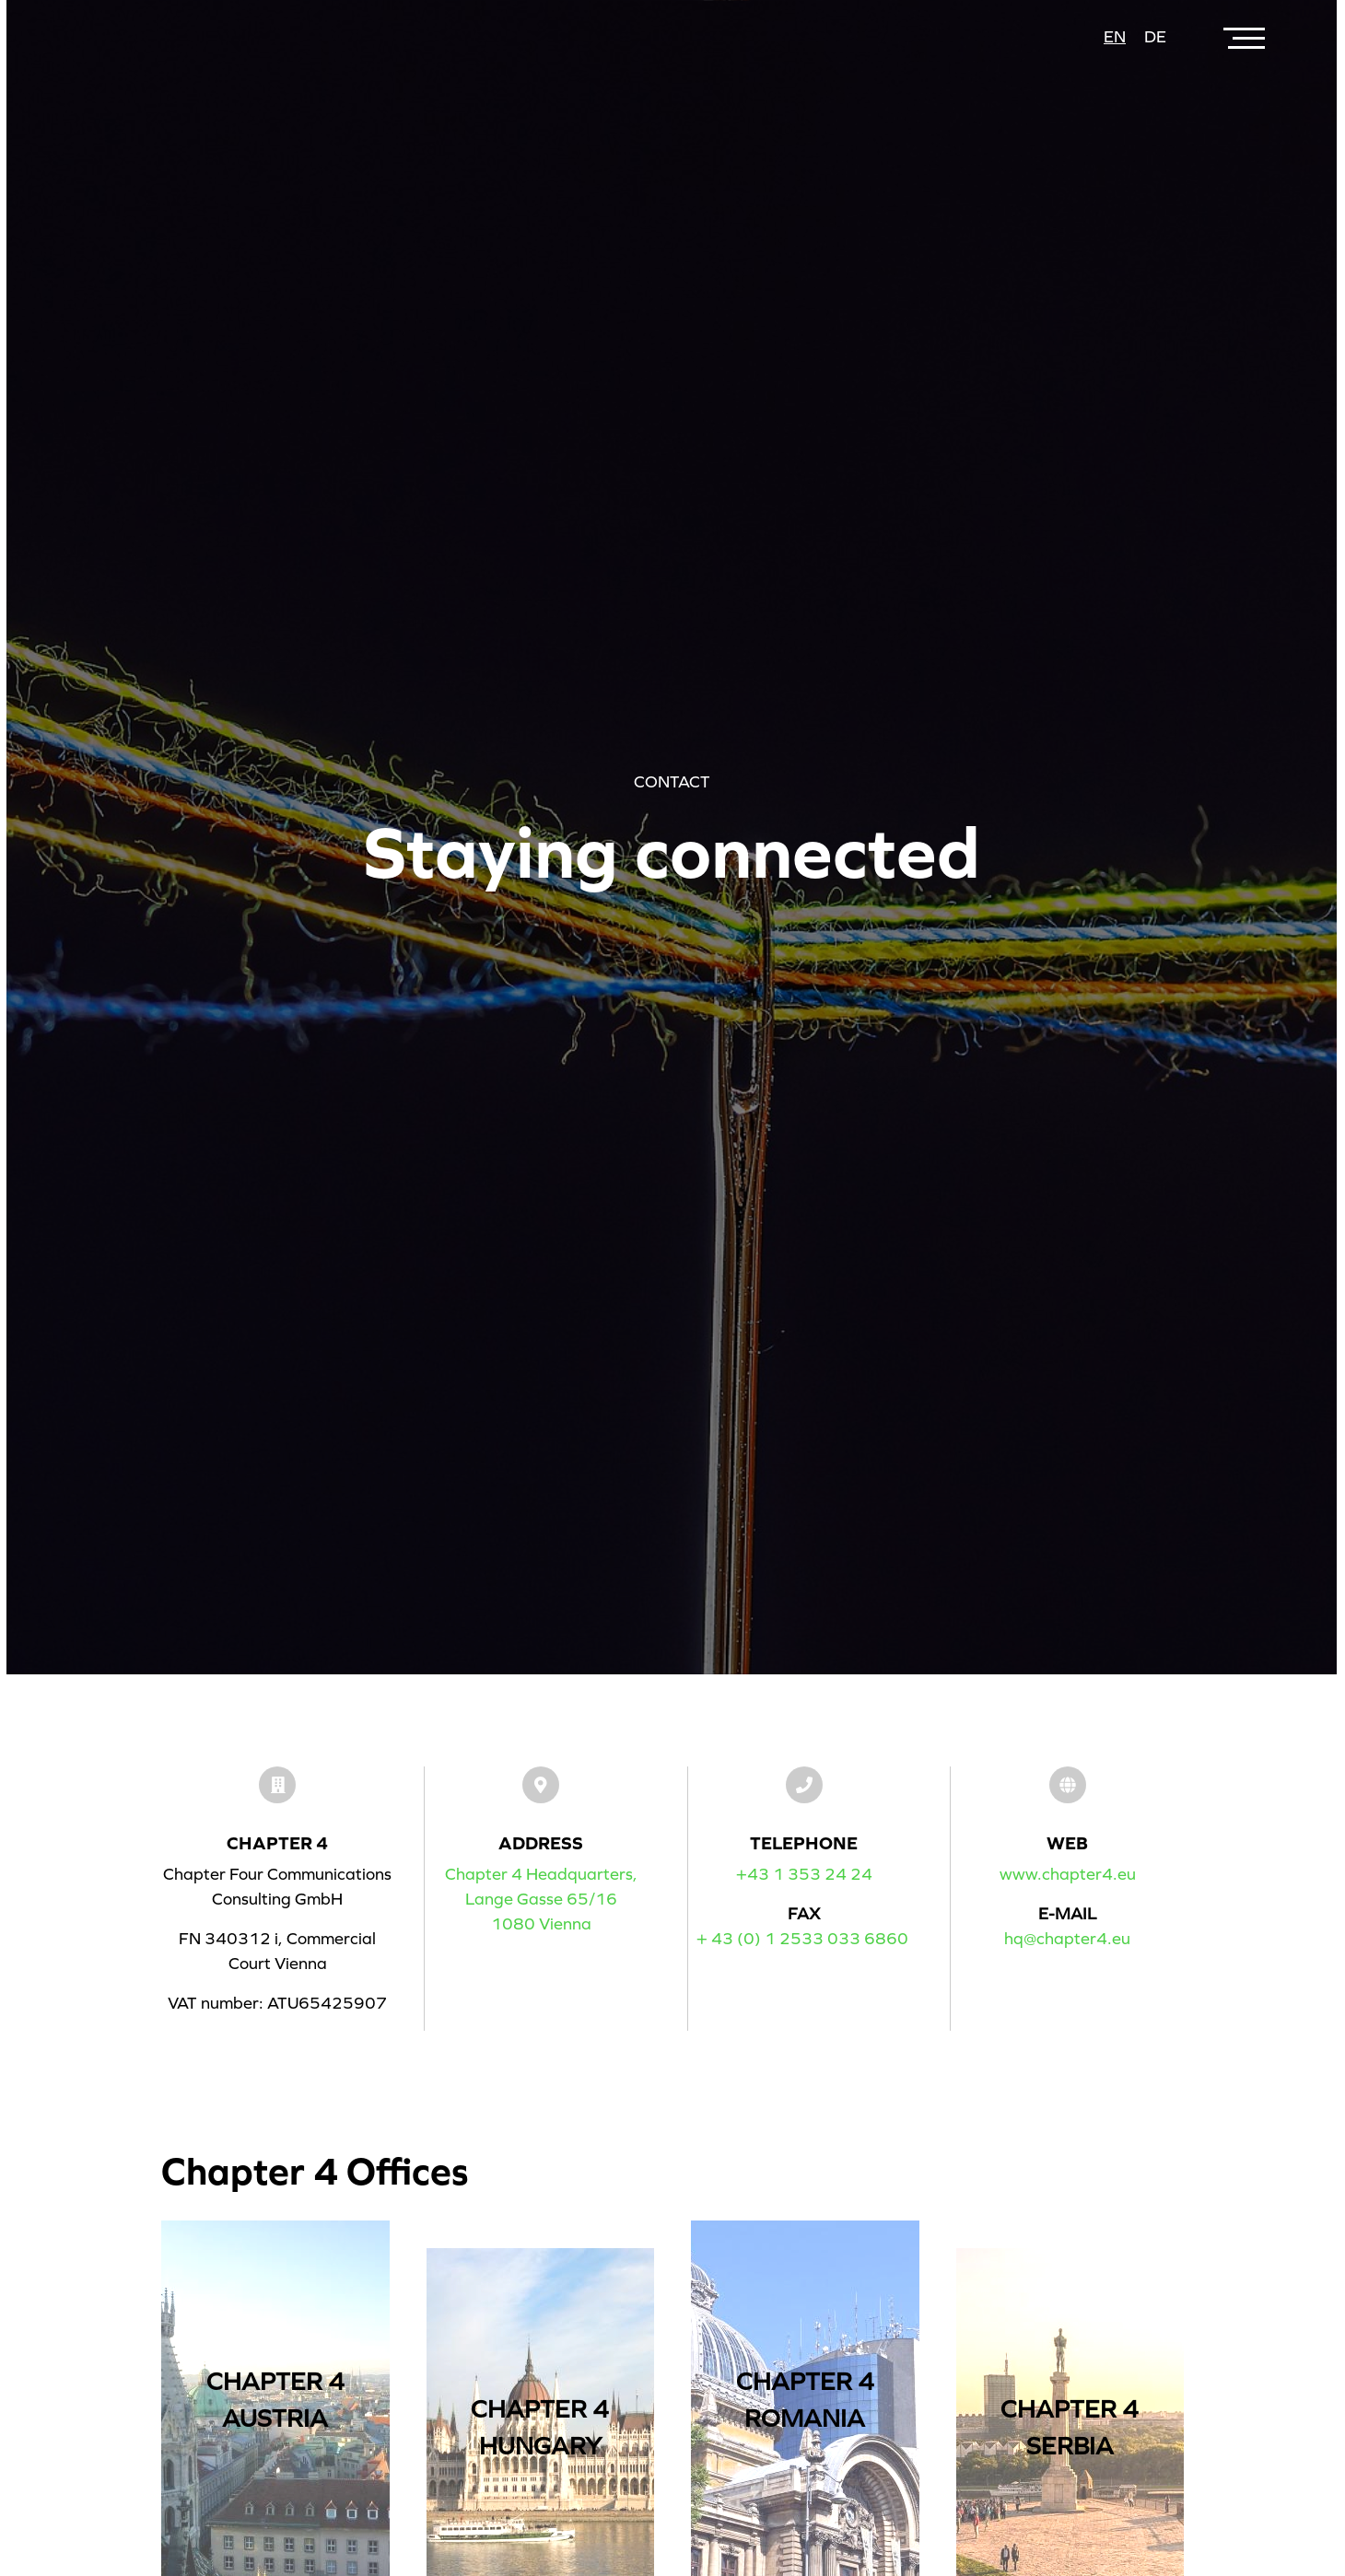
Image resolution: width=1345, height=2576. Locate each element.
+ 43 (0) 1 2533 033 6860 (802, 1939)
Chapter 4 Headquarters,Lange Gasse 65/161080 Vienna (541, 1899)
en (1115, 37)
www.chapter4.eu (1068, 1874)
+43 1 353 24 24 (804, 1874)
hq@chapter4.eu (1067, 1939)
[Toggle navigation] (1246, 37)
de (1155, 37)
